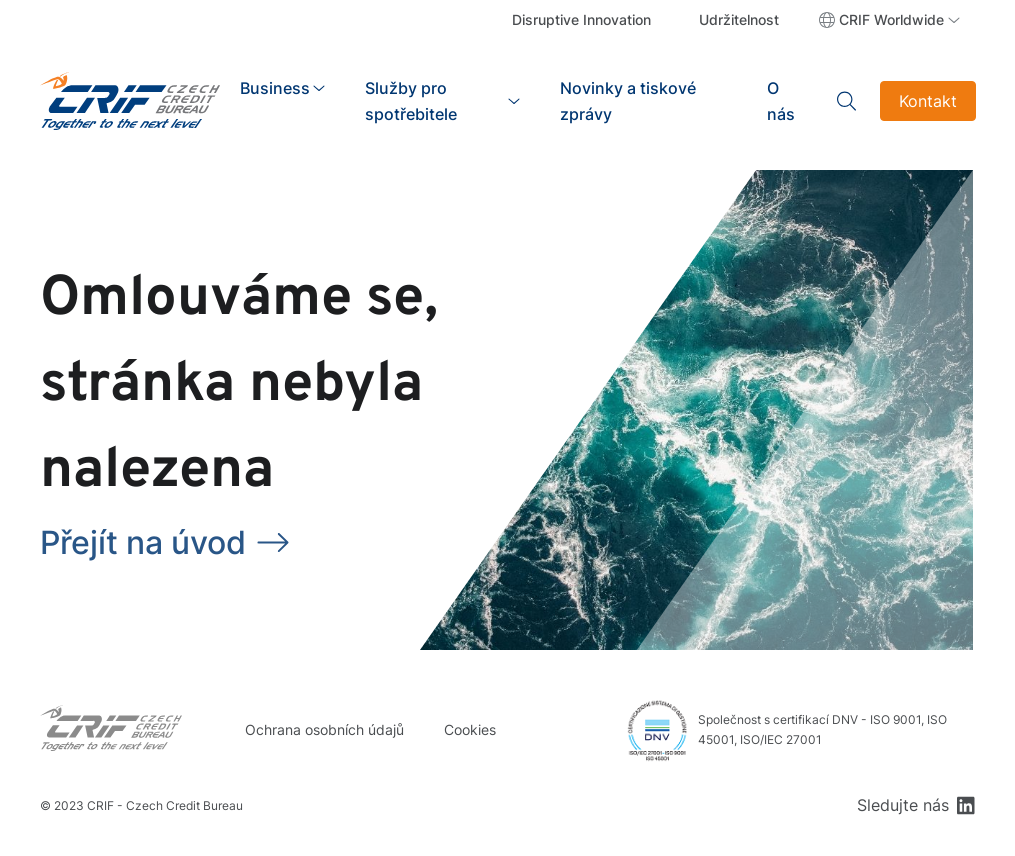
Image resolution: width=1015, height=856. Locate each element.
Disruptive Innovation (581, 19)
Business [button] (275, 88)
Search (847, 101)
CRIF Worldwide (891, 19)
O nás (781, 101)
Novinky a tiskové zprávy (628, 101)
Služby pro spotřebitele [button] (411, 101)
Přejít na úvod (143, 542)
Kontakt (928, 101)
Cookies (470, 729)
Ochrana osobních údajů (324, 729)
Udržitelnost (739, 19)
